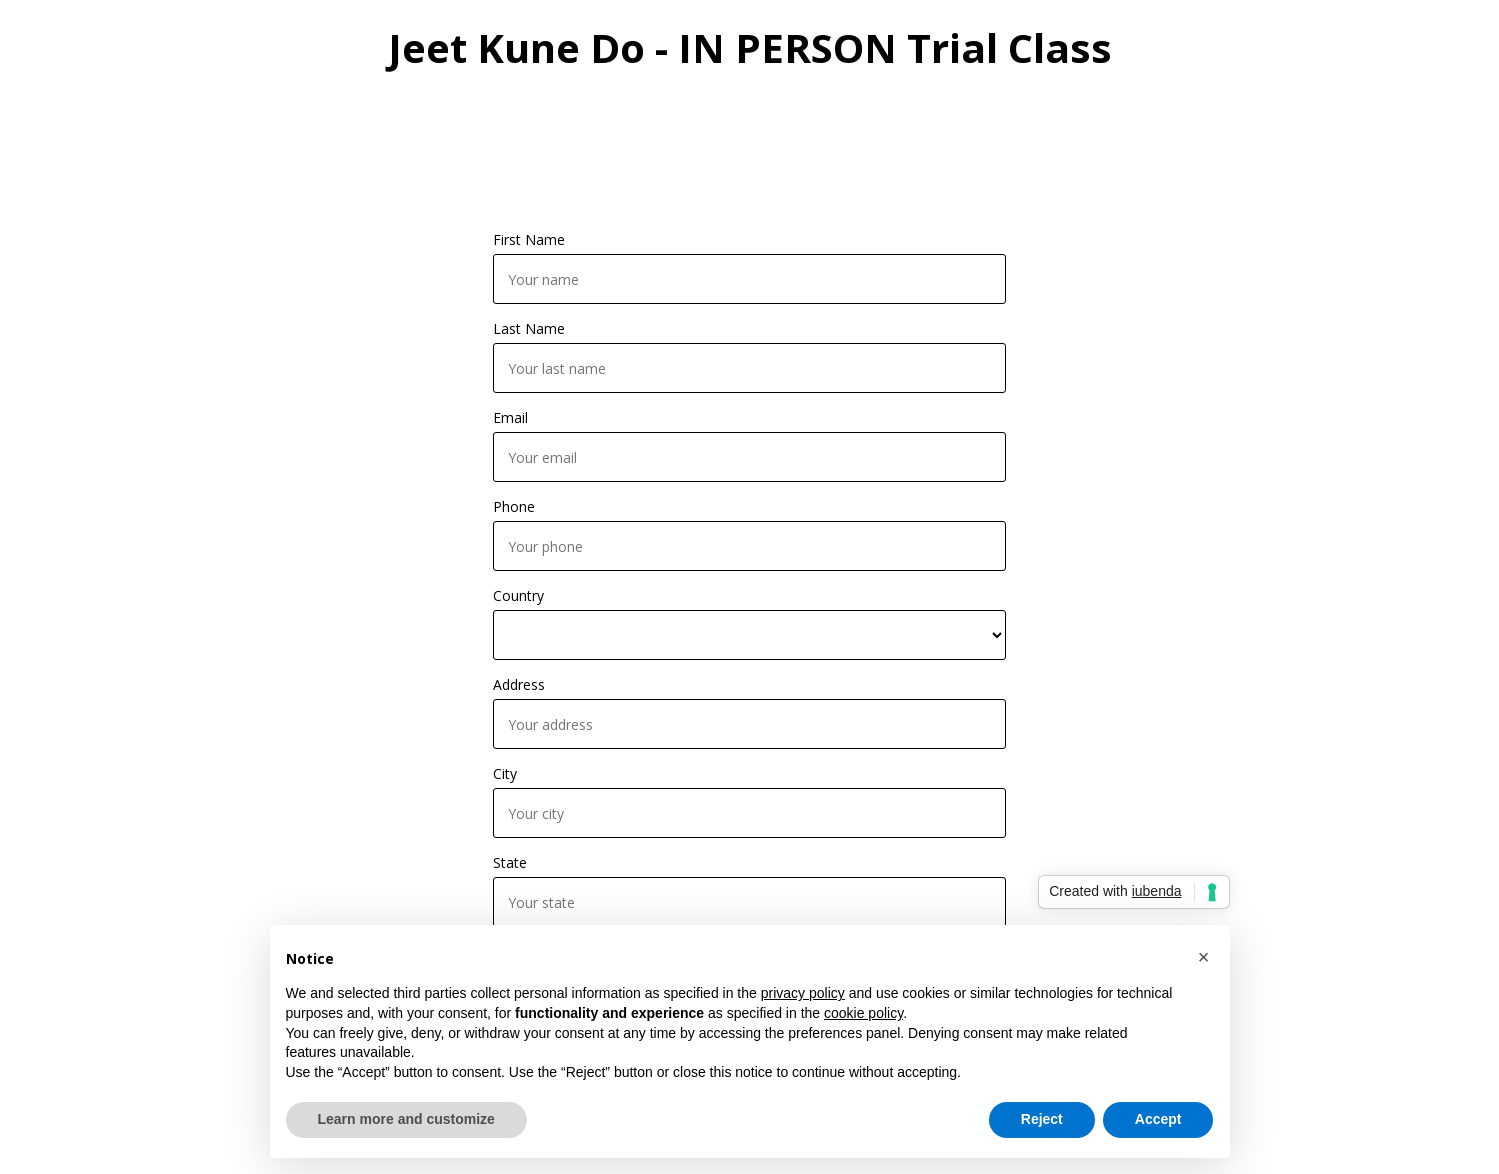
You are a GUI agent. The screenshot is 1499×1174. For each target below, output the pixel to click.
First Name (529, 239)
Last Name (529, 328)
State (510, 862)
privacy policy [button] (803, 993)
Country (518, 595)
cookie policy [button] (863, 1013)
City (505, 773)
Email (510, 417)
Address (519, 684)
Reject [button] (1042, 1119)
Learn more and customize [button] (406, 1119)
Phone (514, 506)
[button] (1204, 957)
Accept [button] (1158, 1119)
